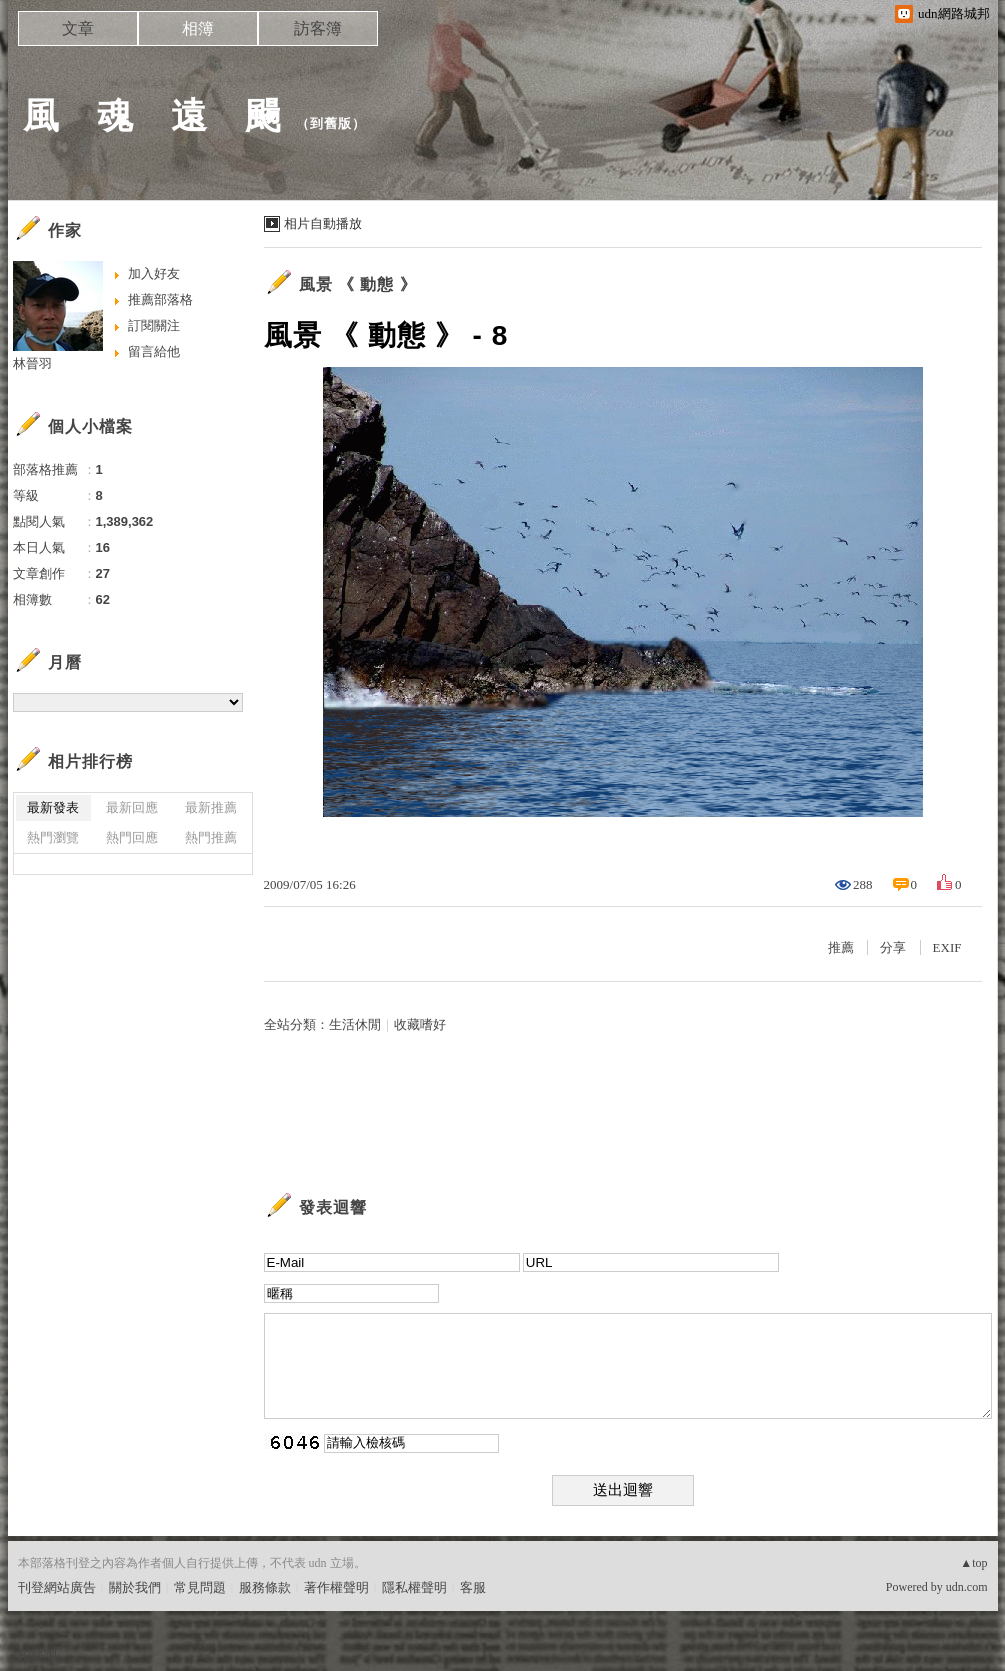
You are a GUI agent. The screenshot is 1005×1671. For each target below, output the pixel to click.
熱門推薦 (211, 837)
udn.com (967, 1587)
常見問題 (200, 1587)
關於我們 (135, 1587)
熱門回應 (132, 837)
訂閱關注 (154, 325)
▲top (973, 1563)
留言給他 (154, 351)
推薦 (841, 947)
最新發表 (53, 807)
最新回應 (132, 807)
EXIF (947, 947)
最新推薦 (211, 807)
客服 (473, 1587)
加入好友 (154, 273)
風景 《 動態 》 (358, 284)
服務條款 (265, 1587)
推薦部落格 (160, 299)
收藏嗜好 (420, 1024)
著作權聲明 (336, 1587)
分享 (893, 947)
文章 (78, 28)
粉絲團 (37, 1655)
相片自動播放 (323, 223)
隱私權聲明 (414, 1587)
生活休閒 (355, 1024)
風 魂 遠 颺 (152, 115)
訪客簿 (318, 28)
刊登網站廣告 (57, 1587)
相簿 (198, 28)
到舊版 (331, 123)
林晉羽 (32, 363)
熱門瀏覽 (53, 837)
